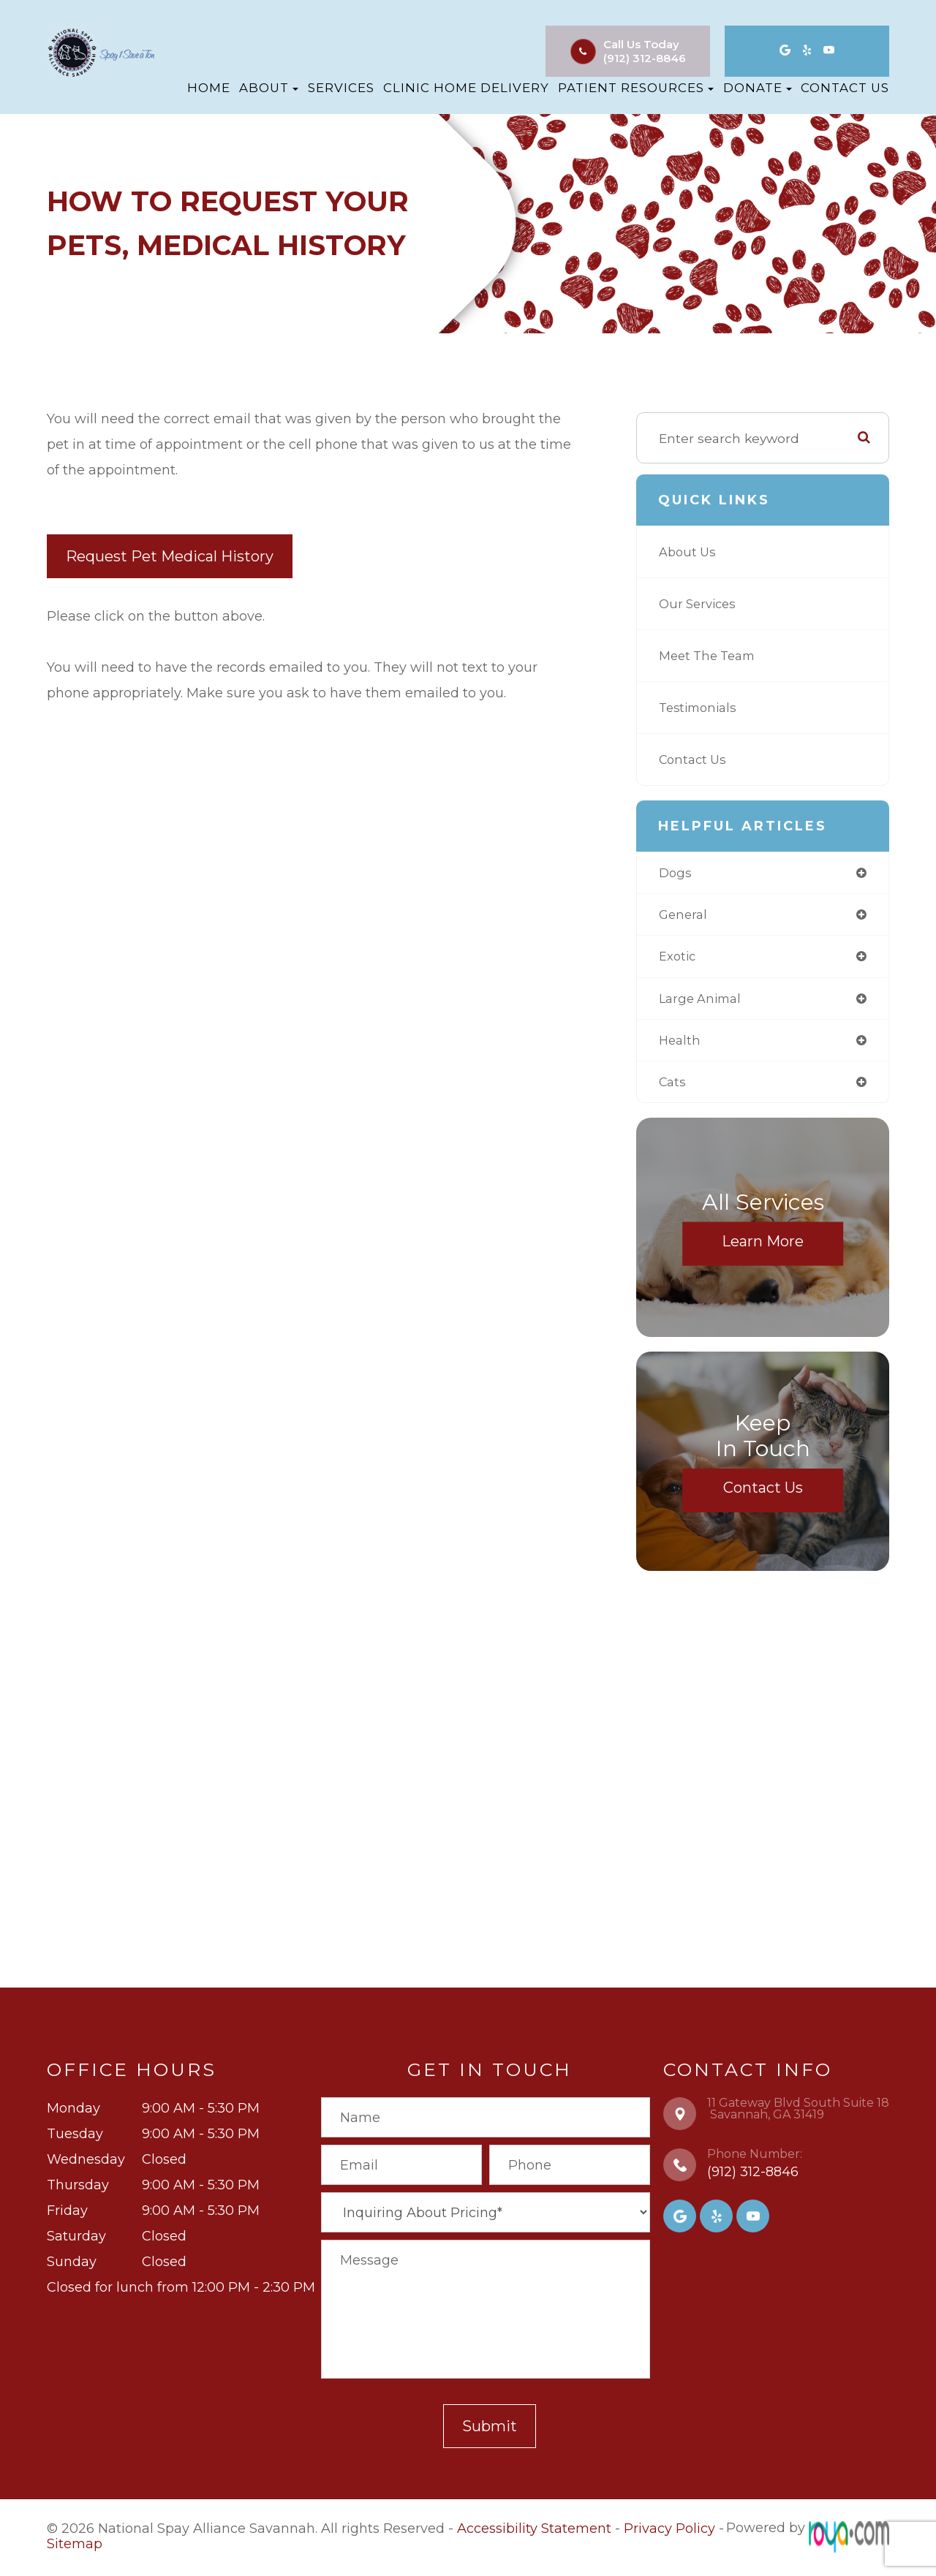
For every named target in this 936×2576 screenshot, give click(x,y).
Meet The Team (711, 655)
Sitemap (74, 2547)
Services (341, 87)
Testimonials (701, 707)
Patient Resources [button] (636, 87)
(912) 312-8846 (644, 58)
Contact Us (845, 87)
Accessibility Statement (534, 2534)
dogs (675, 873)
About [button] (268, 87)
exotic (678, 958)
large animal (703, 1001)
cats (673, 1087)
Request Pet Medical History (169, 556)
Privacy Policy (669, 2534)
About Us (689, 551)
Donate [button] (757, 87)
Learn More (763, 1247)
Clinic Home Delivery (466, 87)
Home (208, 87)
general (684, 916)
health (681, 1045)
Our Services (700, 603)
